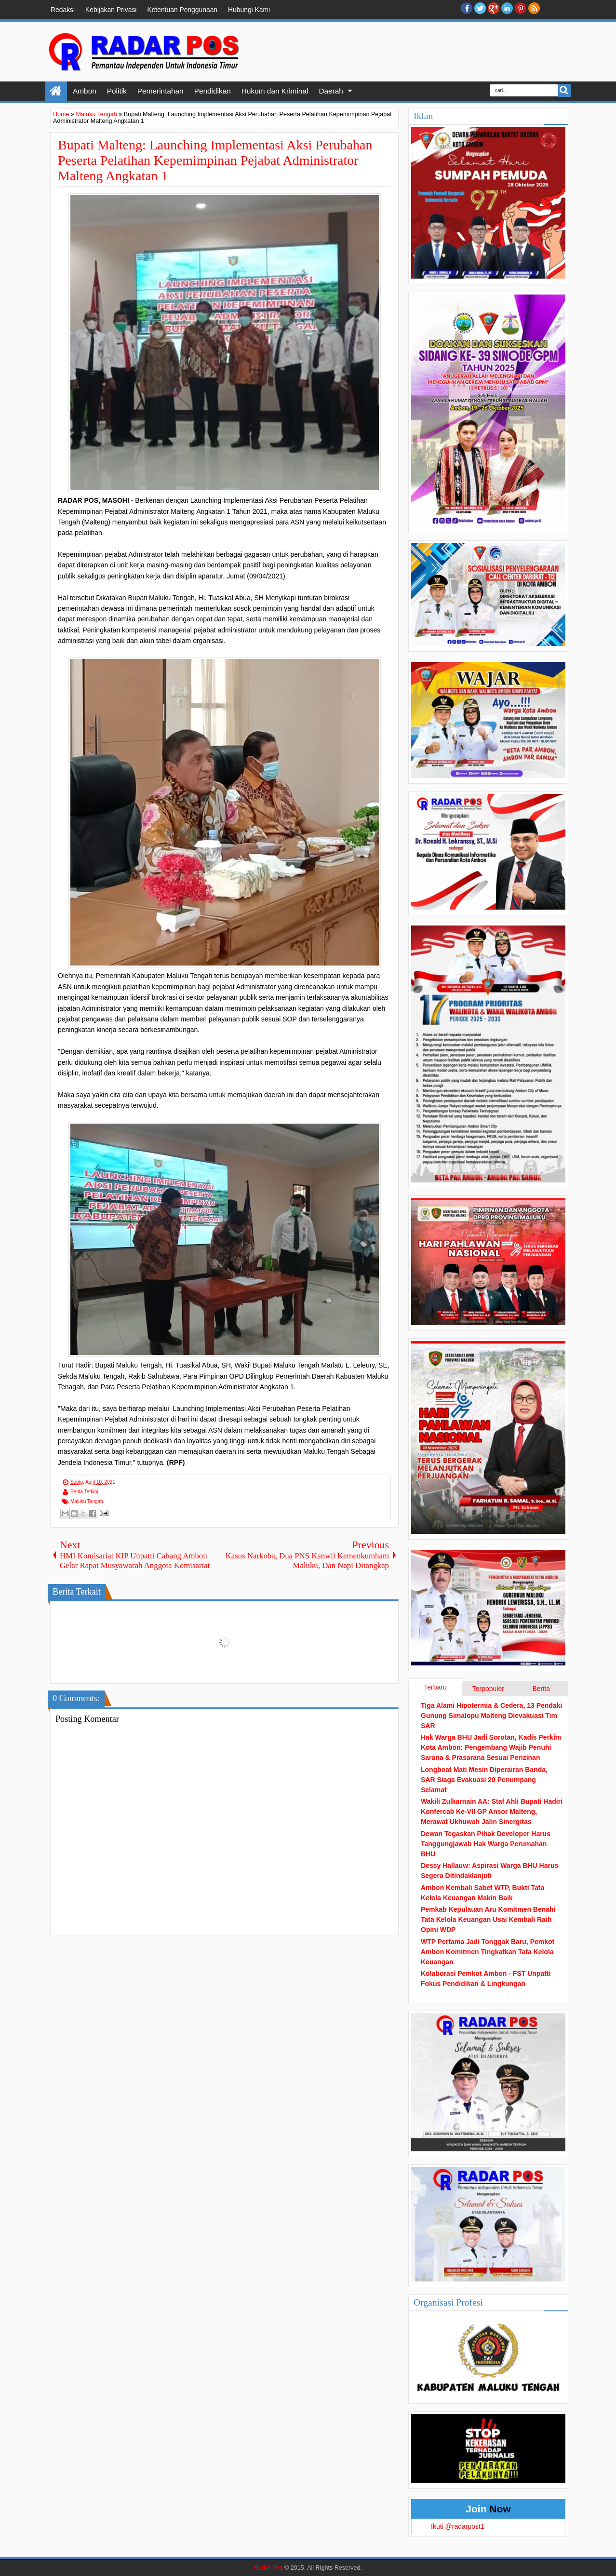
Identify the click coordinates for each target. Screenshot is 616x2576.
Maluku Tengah (86, 1501)
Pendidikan (212, 91)
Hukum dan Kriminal (274, 91)
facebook (466, 8)
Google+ (493, 8)
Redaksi (63, 9)
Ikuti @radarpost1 (457, 2526)
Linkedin (507, 8)
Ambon (84, 91)
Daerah (331, 91)
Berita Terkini (84, 1491)
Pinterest (520, 8)
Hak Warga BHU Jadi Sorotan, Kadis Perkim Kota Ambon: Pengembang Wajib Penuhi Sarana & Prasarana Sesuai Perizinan (491, 1747)
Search (564, 90)
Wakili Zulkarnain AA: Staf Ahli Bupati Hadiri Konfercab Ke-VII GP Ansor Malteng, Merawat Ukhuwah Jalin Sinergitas (491, 1811)
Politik (117, 91)
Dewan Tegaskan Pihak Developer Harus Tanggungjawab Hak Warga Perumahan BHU (485, 1844)
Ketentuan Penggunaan (182, 9)
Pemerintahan (160, 91)
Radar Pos (268, 2567)
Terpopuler (488, 1688)
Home (56, 91)
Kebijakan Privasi (110, 9)
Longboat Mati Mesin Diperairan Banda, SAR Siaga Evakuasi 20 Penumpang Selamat (484, 1780)
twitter (480, 8)
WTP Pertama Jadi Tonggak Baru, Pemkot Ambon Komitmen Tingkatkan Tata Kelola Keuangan (487, 1952)
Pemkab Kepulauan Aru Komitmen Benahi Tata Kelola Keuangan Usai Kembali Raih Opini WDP (488, 1919)
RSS (534, 8)
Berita (541, 1688)
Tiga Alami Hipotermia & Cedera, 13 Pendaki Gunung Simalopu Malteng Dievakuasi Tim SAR (491, 1716)
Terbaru (435, 1687)
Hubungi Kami (249, 9)
